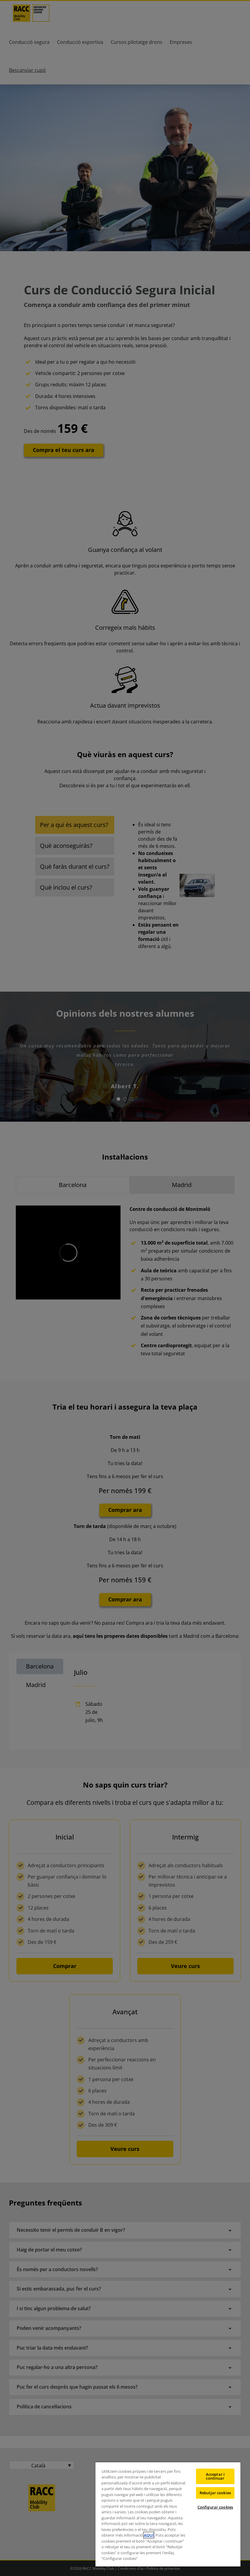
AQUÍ (149, 2535)
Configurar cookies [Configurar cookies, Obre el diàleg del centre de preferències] (215, 2507)
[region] (167, 2514)
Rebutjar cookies (215, 2492)
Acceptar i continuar (215, 2476)
